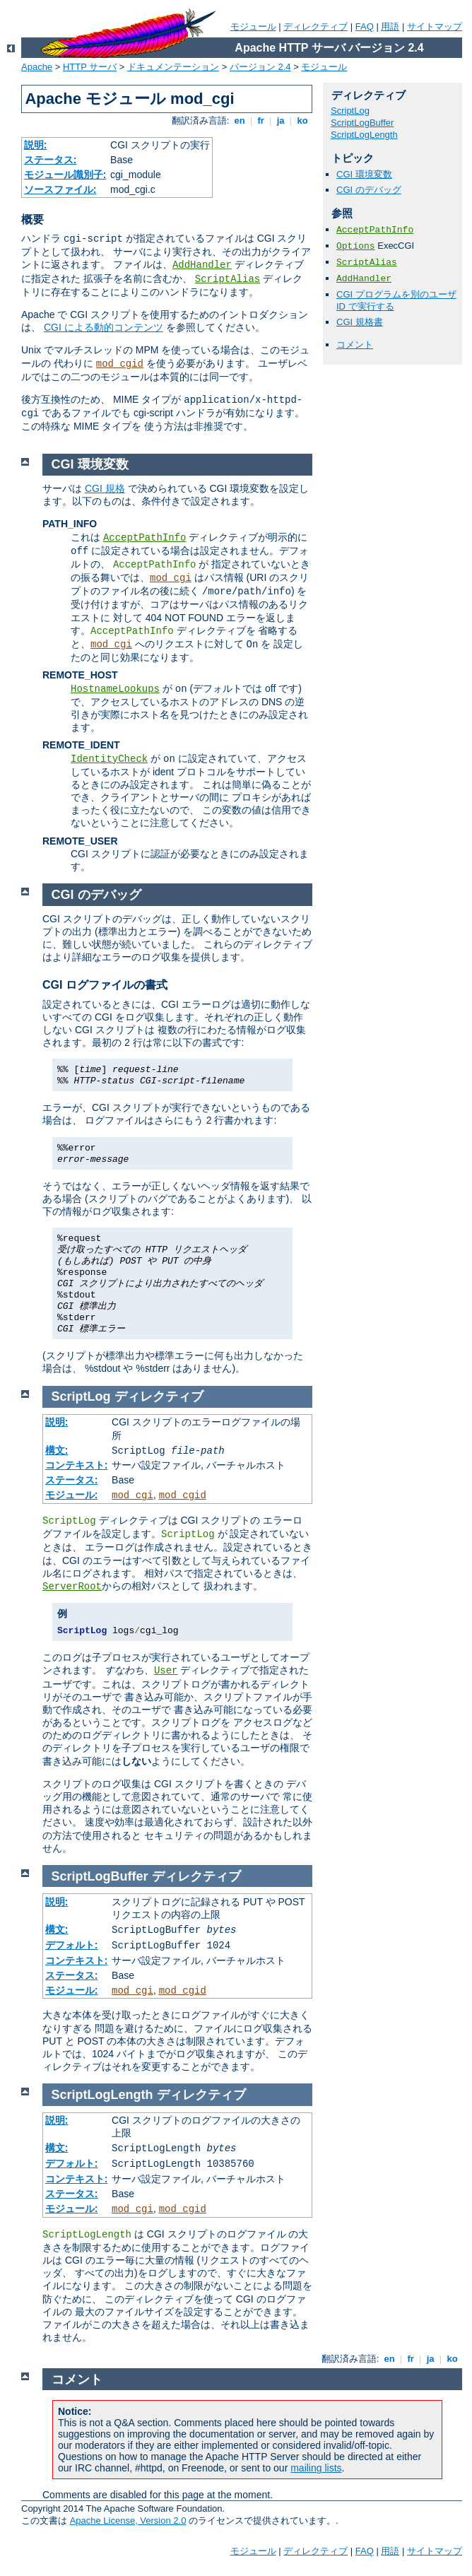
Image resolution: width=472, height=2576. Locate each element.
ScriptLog (350, 110)
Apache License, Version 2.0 (128, 2520)
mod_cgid (119, 364)
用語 (390, 26)
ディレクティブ (315, 26)
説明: (35, 145)
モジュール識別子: (65, 174)
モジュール (253, 26)
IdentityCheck (109, 759)
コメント (354, 344)
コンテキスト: (76, 1465)
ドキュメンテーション (173, 66)
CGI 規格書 (359, 322)
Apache (36, 66)
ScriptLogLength (364, 134)
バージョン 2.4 (260, 66)
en (239, 120)
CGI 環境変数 (364, 174)
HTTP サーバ (90, 66)
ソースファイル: (60, 189)
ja (280, 120)
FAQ (364, 26)
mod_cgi (170, 578)
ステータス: (50, 159)
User (166, 1670)
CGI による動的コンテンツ (103, 327)
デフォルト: (71, 1945)
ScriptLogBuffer (362, 122)
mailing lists (315, 2468)
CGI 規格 (105, 488)
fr (261, 120)
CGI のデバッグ (368, 189)
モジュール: (71, 1494)
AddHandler (202, 265)
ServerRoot (72, 1586)
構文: (57, 1450)
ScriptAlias (227, 279)
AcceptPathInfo (374, 230)
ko (302, 120)
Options (355, 246)
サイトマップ (434, 26)
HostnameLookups (115, 689)
